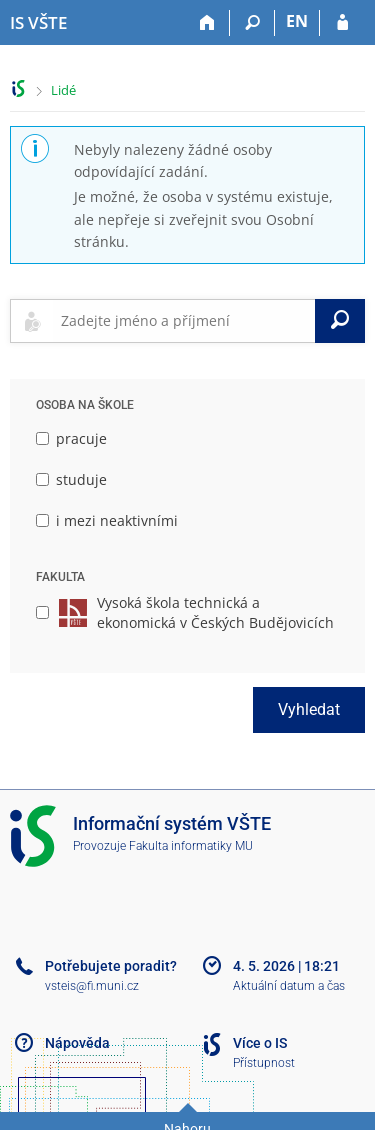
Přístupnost (264, 1063)
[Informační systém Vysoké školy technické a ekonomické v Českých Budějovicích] (38, 23)
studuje (71, 479)
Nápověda (77, 1043)
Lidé (63, 90)
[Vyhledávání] (252, 23)
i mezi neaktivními (107, 520)
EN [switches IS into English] (297, 21)
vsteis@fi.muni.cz (92, 986)
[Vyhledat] (340, 321)
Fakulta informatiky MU (191, 846)
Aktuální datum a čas (289, 986)
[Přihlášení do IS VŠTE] (342, 23)
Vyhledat (309, 709)
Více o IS (260, 1043)
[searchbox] (184, 321)
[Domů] (207, 23)
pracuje (71, 438)
